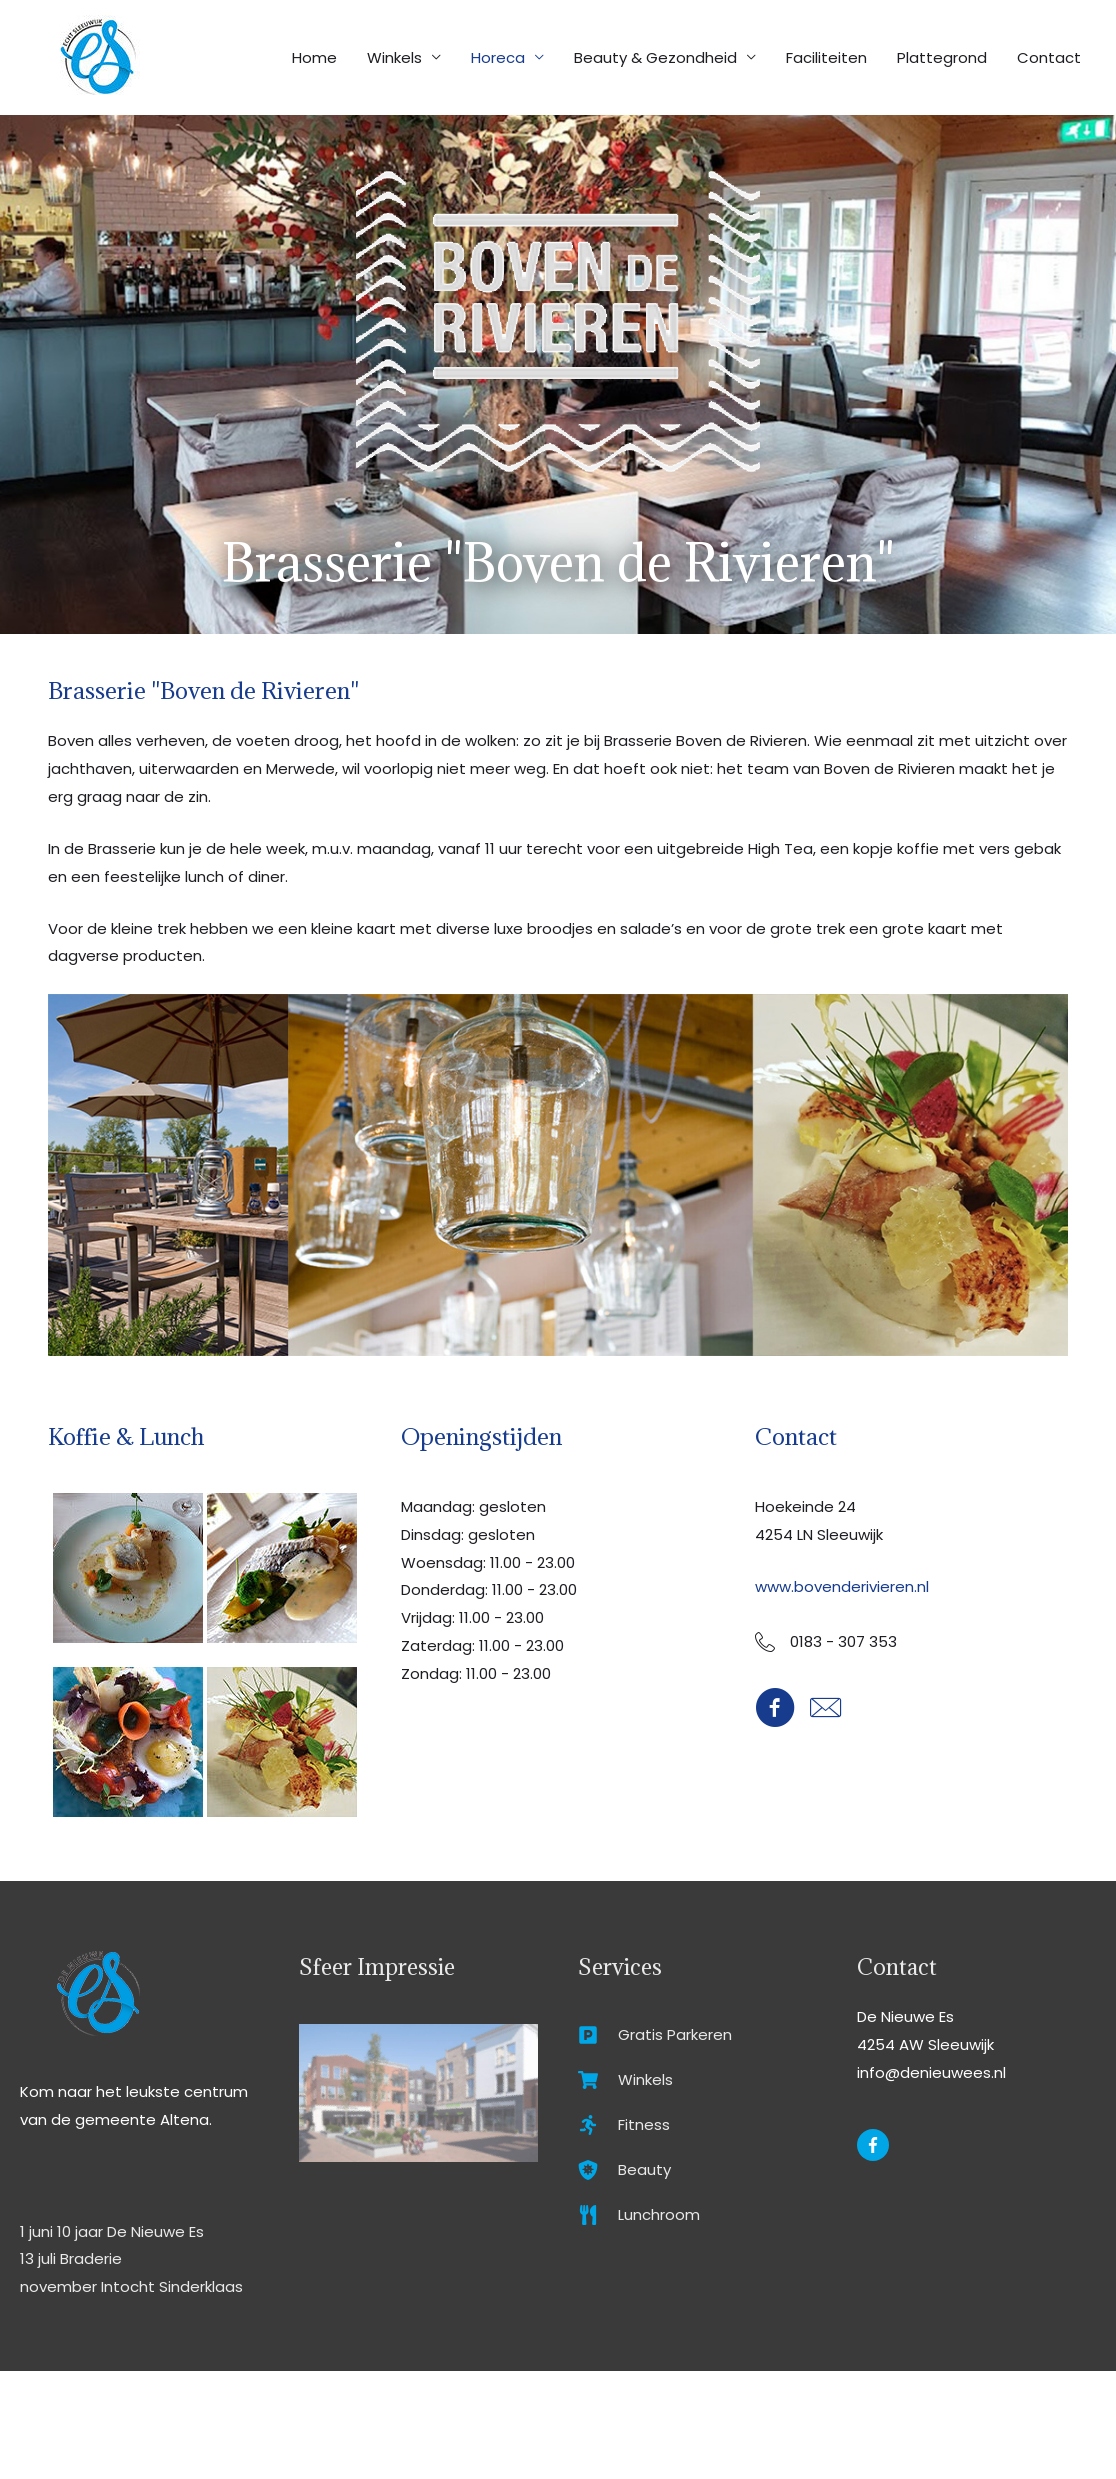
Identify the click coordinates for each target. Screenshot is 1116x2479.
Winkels (394, 57)
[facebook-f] (875, 2145)
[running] (624, 2127)
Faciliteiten (826, 57)
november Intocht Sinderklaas (131, 2286)
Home (314, 57)
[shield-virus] (624, 2173)
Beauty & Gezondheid (655, 57)
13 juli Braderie (71, 2258)
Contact (1049, 57)
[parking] (655, 2035)
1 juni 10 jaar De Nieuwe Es (112, 2231)
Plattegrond (942, 57)
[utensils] (639, 2219)
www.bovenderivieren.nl (842, 1586)
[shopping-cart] (625, 2081)
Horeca (498, 57)
